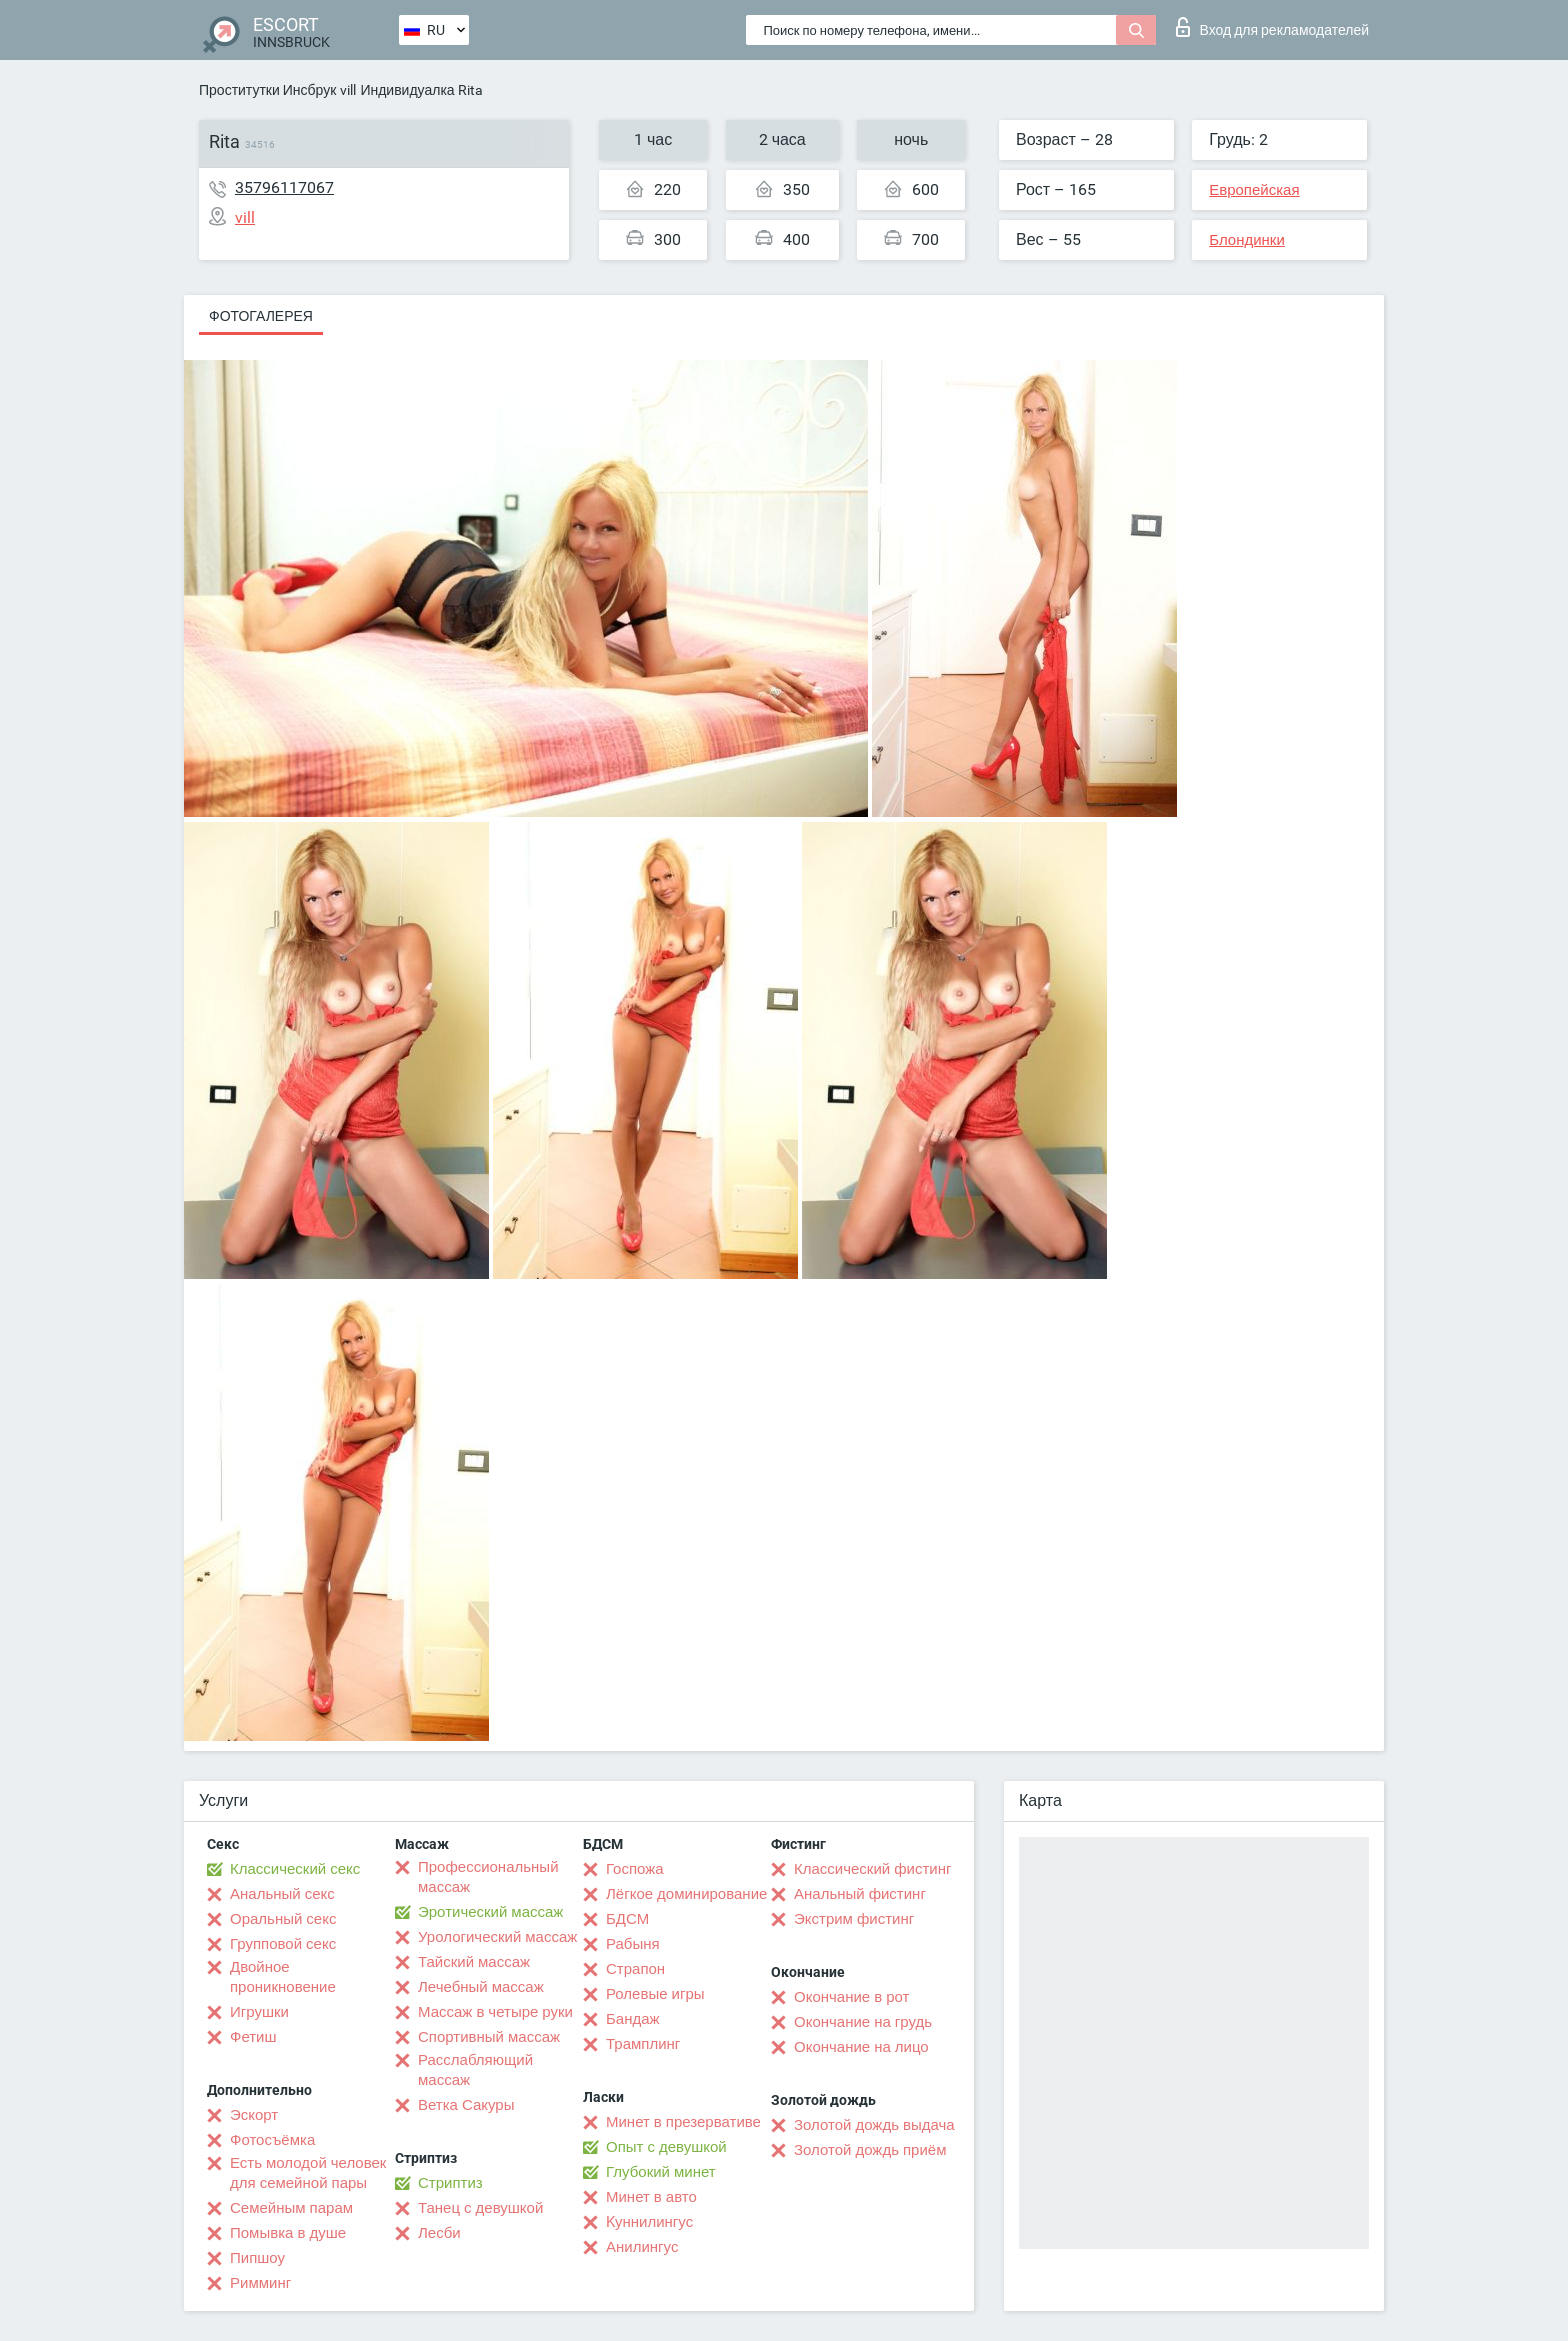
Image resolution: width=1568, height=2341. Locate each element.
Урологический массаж (497, 1937)
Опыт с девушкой (666, 2147)
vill (348, 90)
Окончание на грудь (863, 2022)
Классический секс (295, 1869)
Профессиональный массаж (488, 1877)
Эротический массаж (490, 1912)
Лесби (439, 2233)
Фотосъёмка (272, 2140)
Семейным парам (291, 2208)
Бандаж (633, 2019)
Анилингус (642, 2247)
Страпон (635, 1969)
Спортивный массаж (489, 2037)
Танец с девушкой (480, 2208)
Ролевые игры (655, 1994)
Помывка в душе (288, 2233)
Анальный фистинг (860, 1894)
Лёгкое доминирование (686, 1894)
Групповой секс (283, 1944)
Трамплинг (643, 2044)
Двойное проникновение (283, 1977)
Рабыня (633, 1944)
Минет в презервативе (683, 2122)
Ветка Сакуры (466, 2105)
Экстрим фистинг (854, 1919)
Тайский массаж (474, 1962)
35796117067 (284, 187)
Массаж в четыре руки (495, 2012)
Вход (1272, 27)
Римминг (260, 2283)
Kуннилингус (649, 2222)
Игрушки (259, 2012)
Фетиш (253, 2037)
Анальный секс (282, 1894)
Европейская (1254, 190)
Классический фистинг (872, 1869)
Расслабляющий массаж (475, 2070)
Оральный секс (283, 1919)
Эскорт (254, 2115)
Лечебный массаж (481, 1987)
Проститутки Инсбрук (267, 90)
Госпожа (635, 1869)
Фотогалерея (261, 316)
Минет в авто (651, 2197)
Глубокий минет (661, 2172)
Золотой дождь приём (870, 2150)
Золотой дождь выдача (874, 2125)
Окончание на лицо (861, 2047)
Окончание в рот (851, 1997)
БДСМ (627, 1919)
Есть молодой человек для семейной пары (308, 2173)
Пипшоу (257, 2258)
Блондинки (1247, 240)
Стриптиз (450, 2183)
